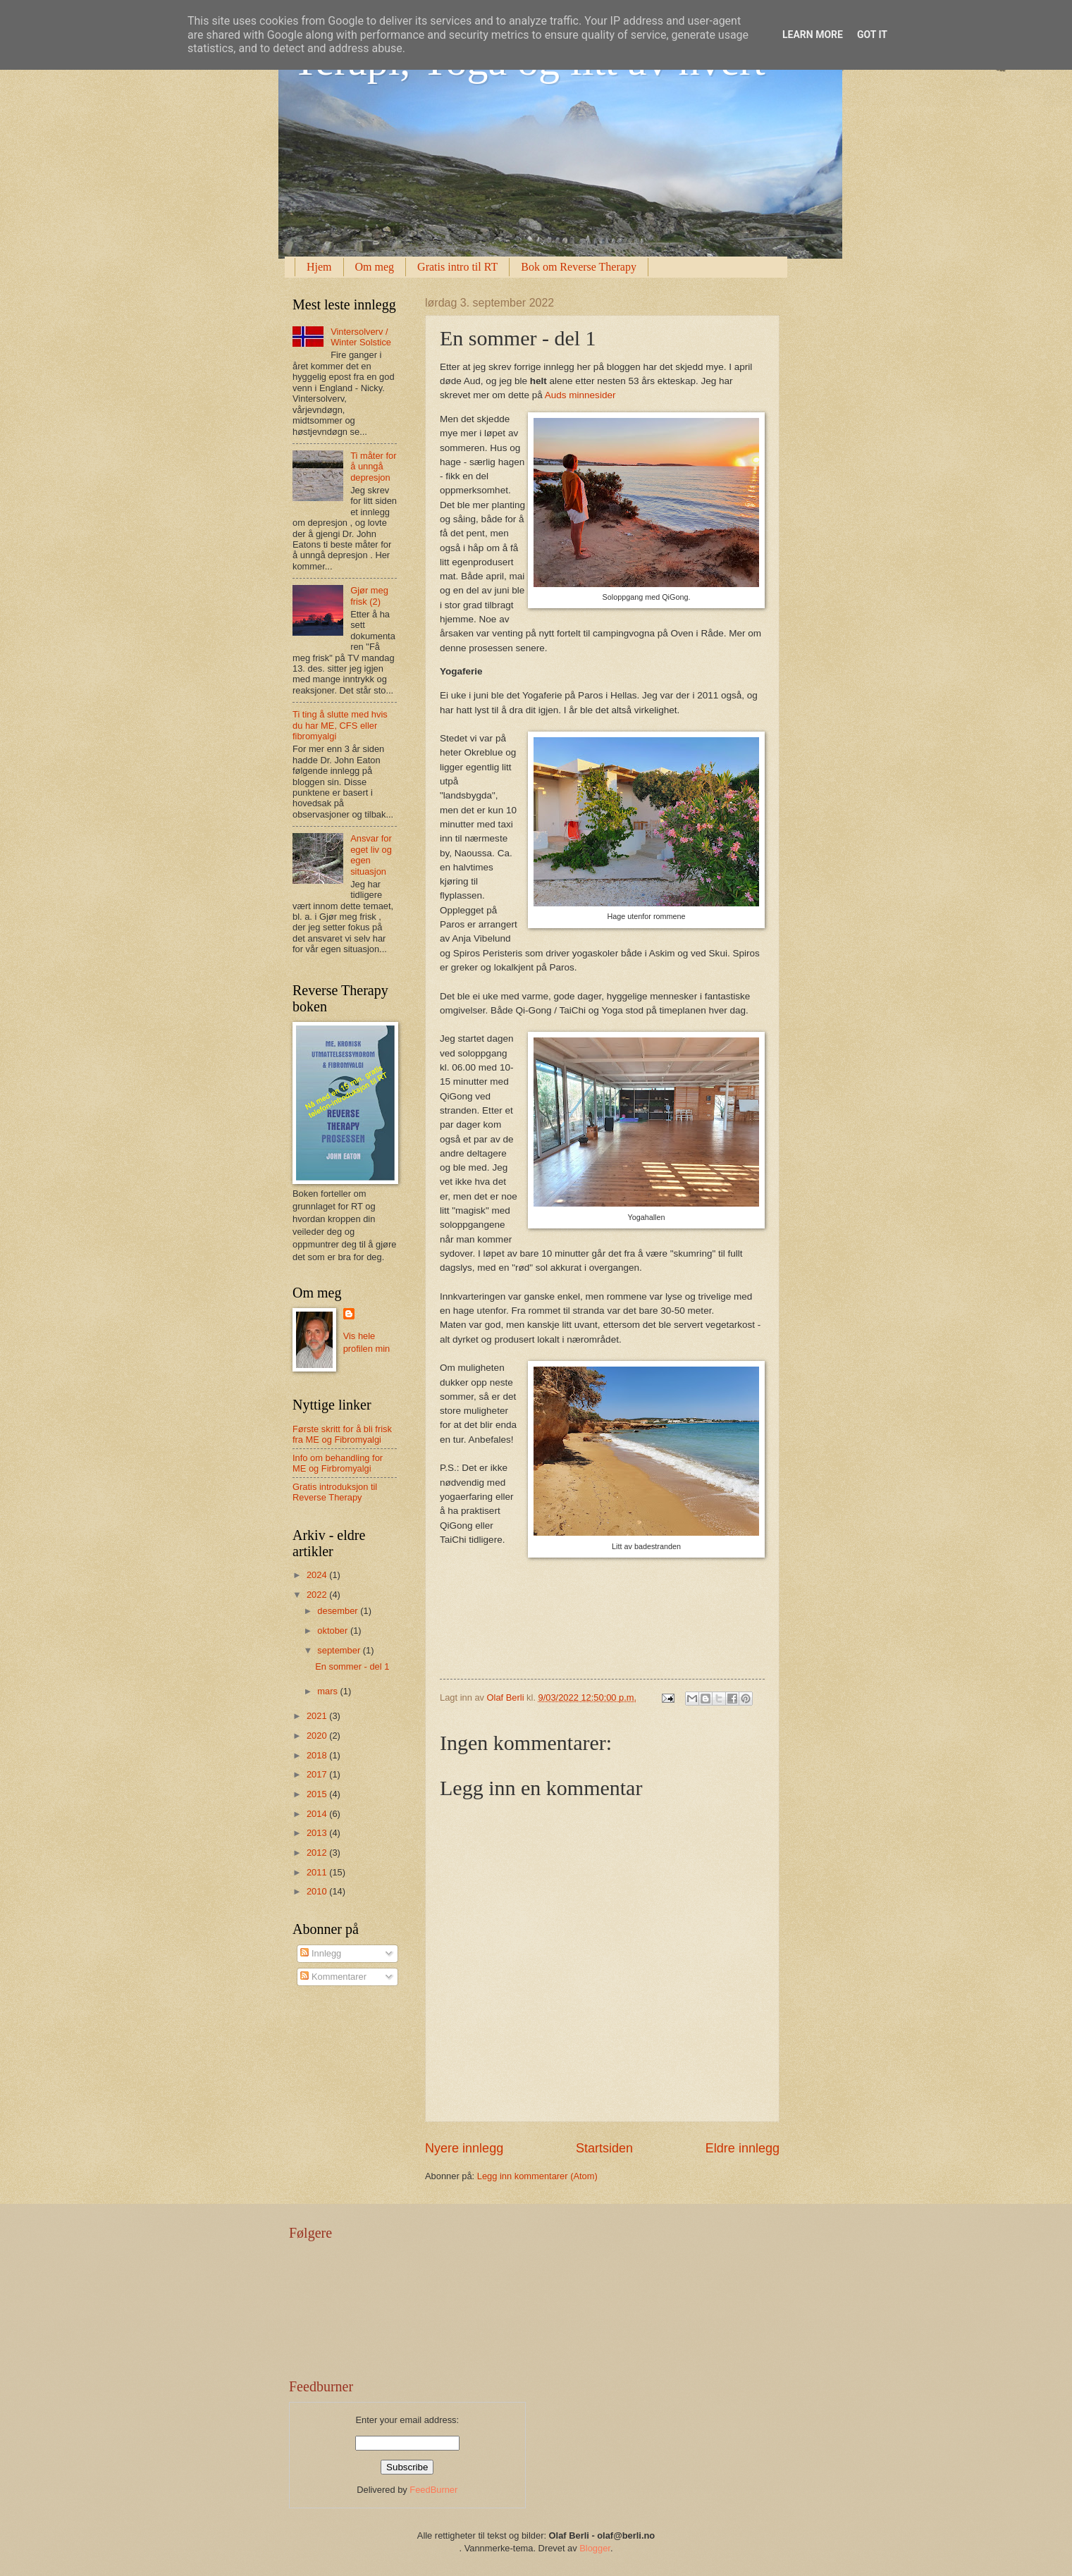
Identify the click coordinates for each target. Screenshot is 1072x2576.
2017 (318, 1774)
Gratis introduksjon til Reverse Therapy (334, 1492)
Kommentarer (333, 1976)
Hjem (319, 267)
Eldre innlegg (743, 2148)
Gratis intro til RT (457, 267)
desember (338, 1611)
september (339, 1650)
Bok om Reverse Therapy (578, 267)
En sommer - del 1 (352, 1666)
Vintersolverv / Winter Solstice (361, 336)
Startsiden (604, 2148)
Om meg (375, 267)
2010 (318, 1891)
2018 (318, 1755)
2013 (318, 1833)
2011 (318, 1872)
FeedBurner (433, 2489)
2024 (318, 1575)
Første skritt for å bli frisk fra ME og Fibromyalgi (342, 1434)
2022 (318, 1594)
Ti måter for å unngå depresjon (373, 466)
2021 (318, 1716)
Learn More (812, 34)
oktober (333, 1630)
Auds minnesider (580, 395)
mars (328, 1691)
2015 (318, 1794)
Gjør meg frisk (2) (369, 595)
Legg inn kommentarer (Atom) (537, 2176)
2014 (318, 1813)
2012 (318, 1852)
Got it (872, 34)
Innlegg (320, 1953)
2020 (318, 1735)
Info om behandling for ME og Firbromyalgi (337, 1463)
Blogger (594, 2548)
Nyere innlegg (464, 2148)
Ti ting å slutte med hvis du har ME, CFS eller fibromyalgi (340, 725)
